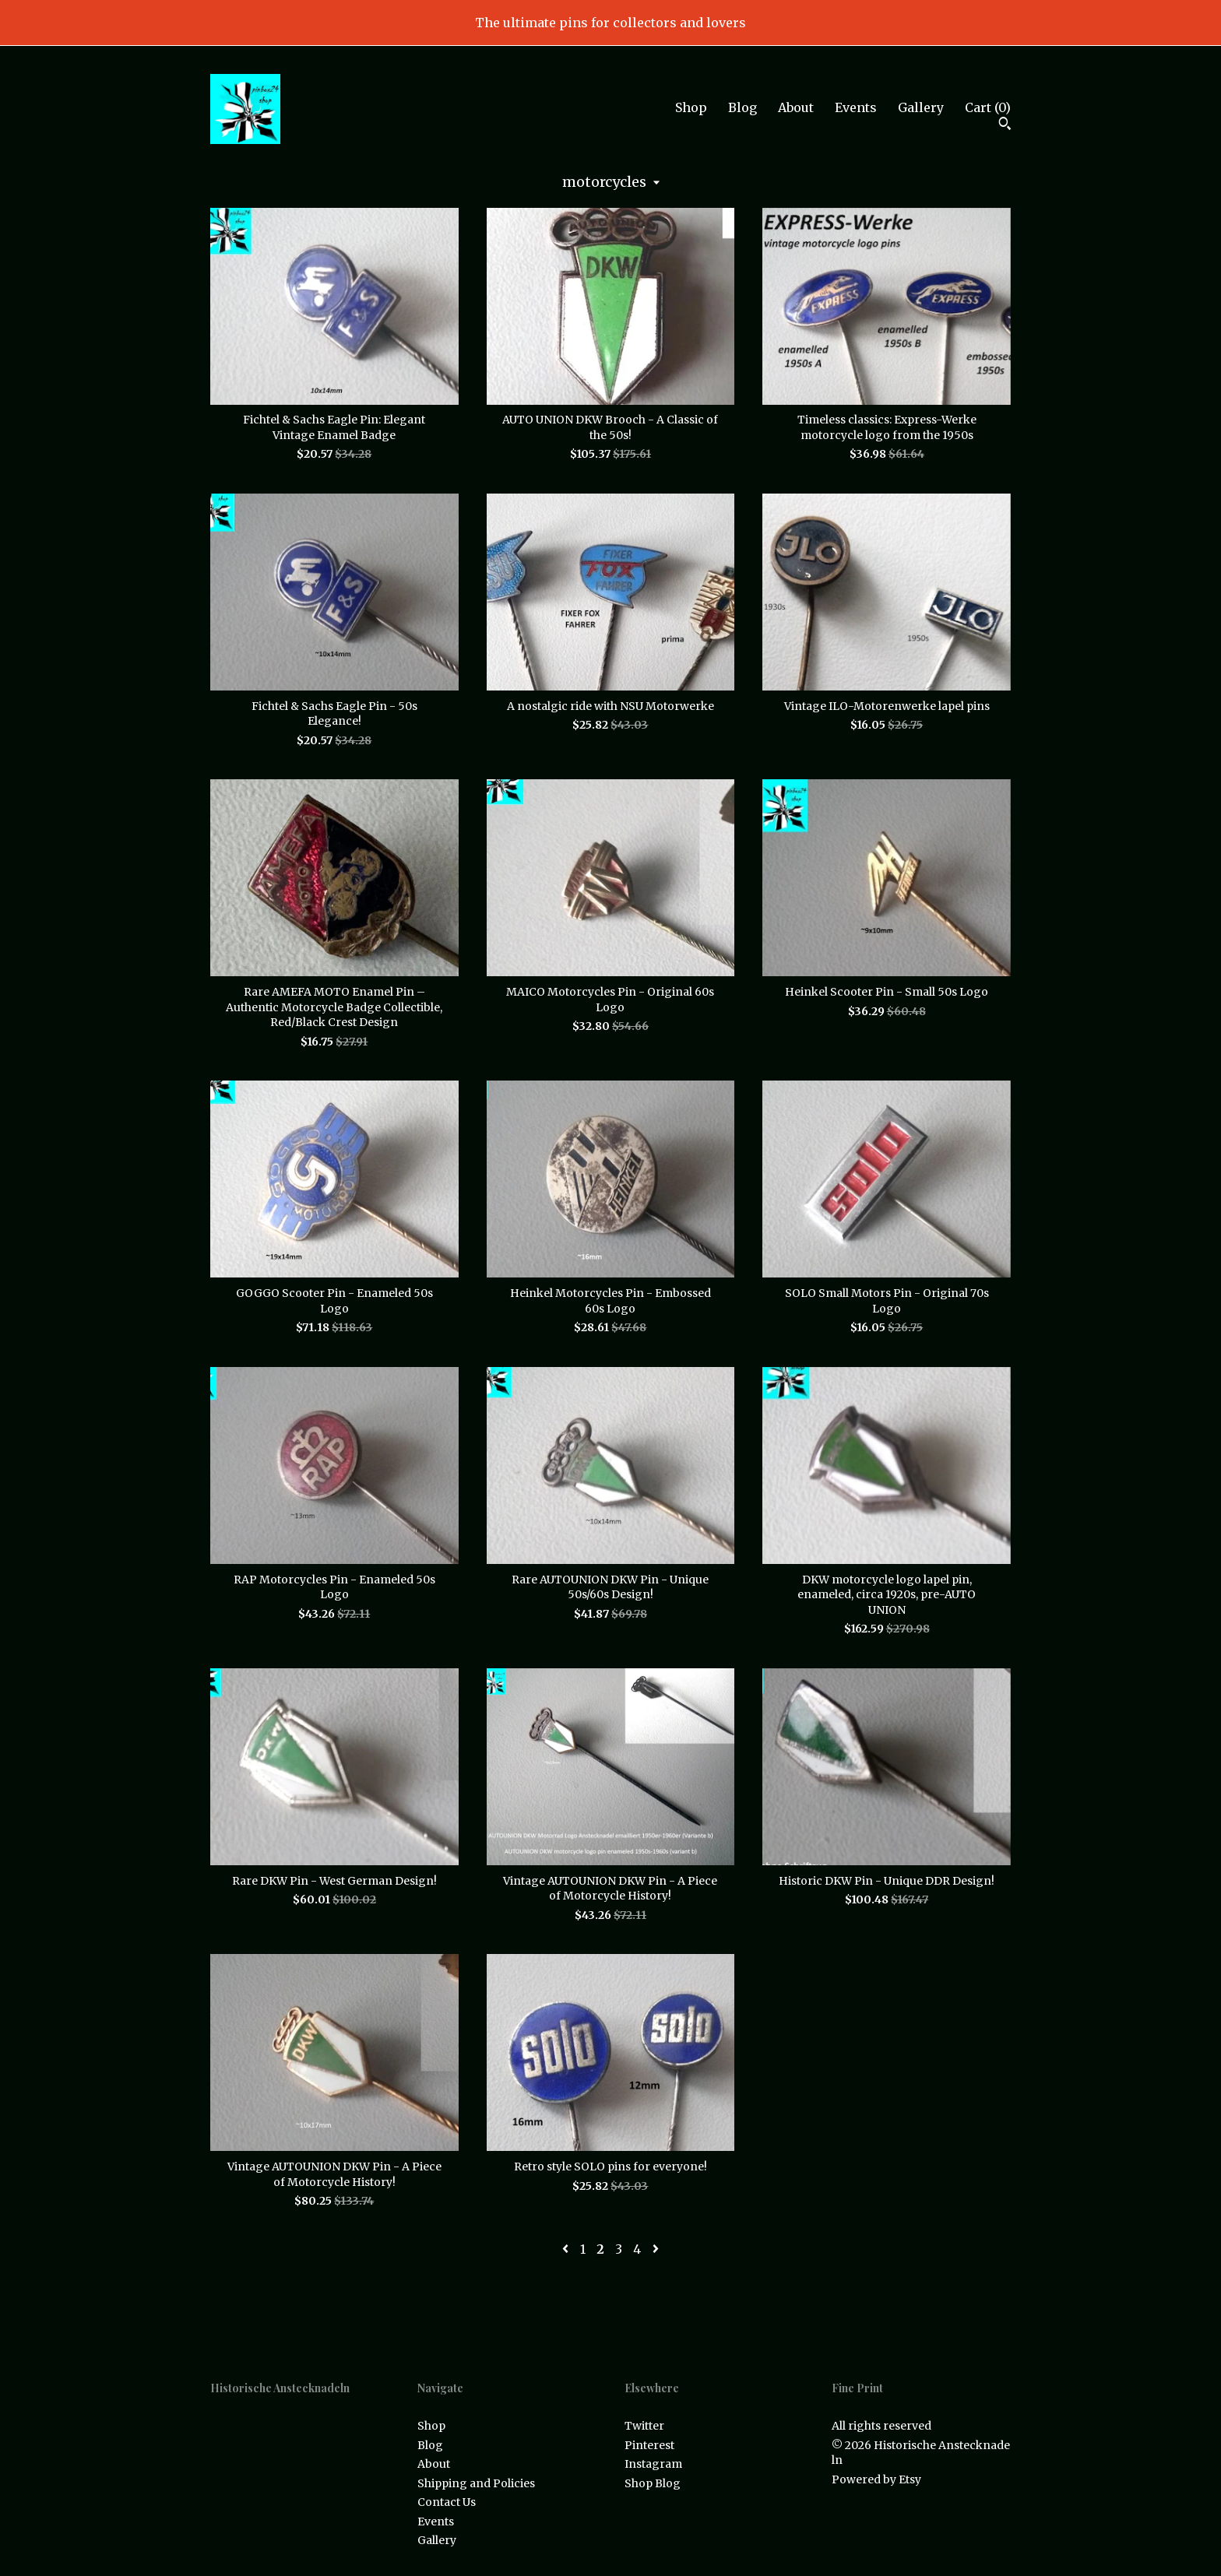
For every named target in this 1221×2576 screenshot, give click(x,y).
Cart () (988, 107)
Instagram (653, 2464)
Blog (742, 107)
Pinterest (649, 2445)
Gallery (921, 107)
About (796, 107)
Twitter (644, 2426)
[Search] (1005, 125)
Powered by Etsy (876, 2479)
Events (856, 107)
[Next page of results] (656, 2249)
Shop (691, 107)
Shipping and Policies (476, 2483)
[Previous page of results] (566, 2249)
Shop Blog (653, 2483)
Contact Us (446, 2502)
